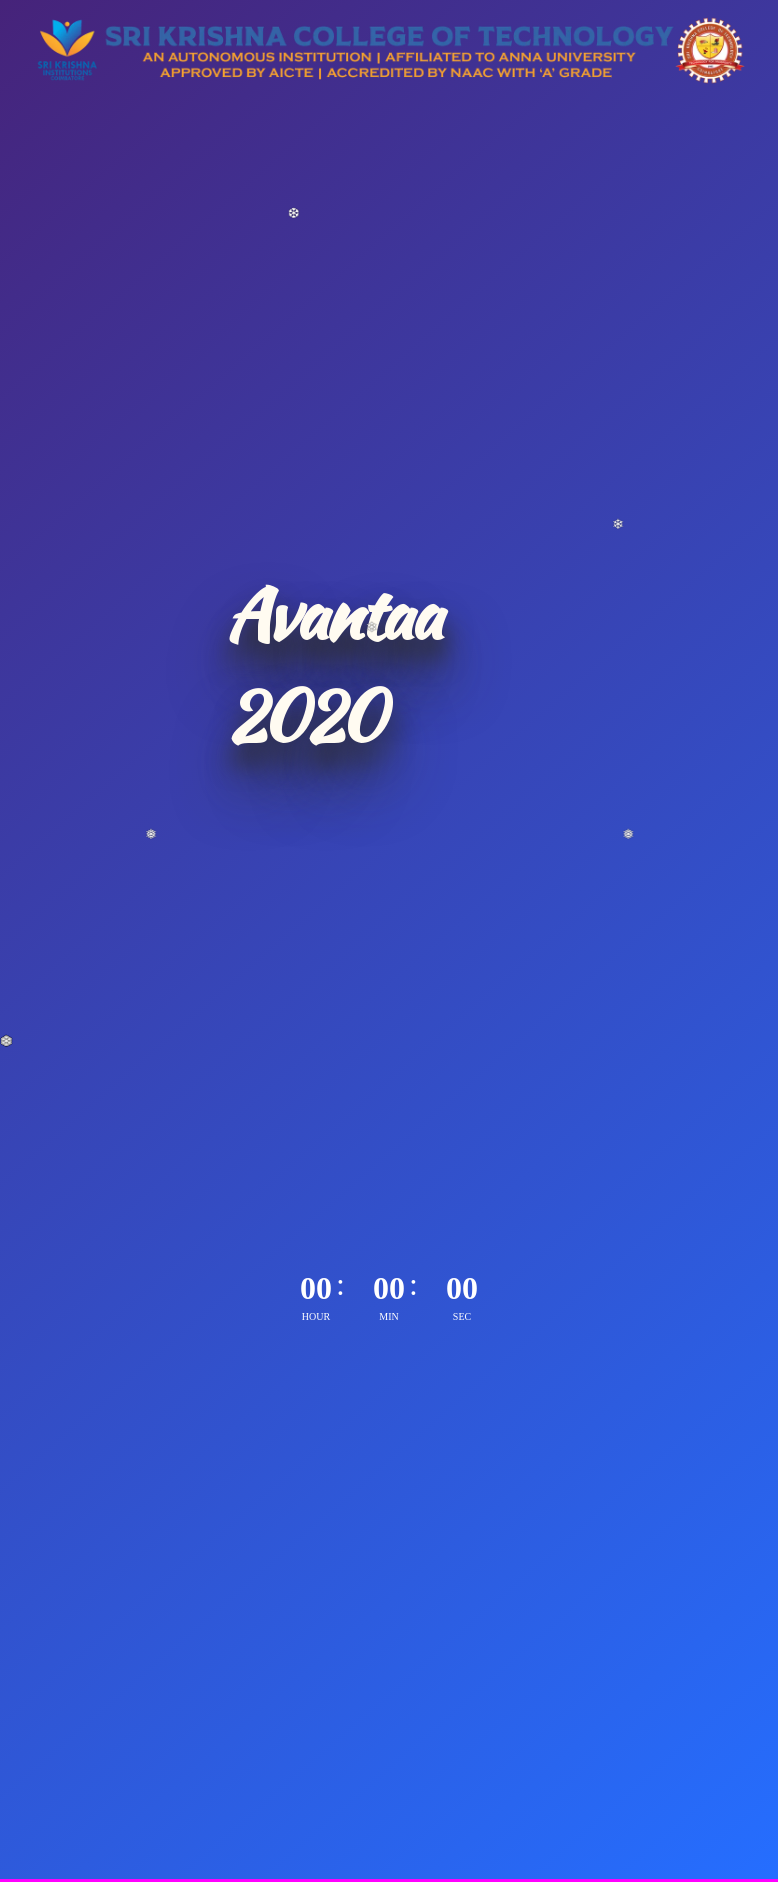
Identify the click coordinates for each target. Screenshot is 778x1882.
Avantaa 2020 (332, 665)
